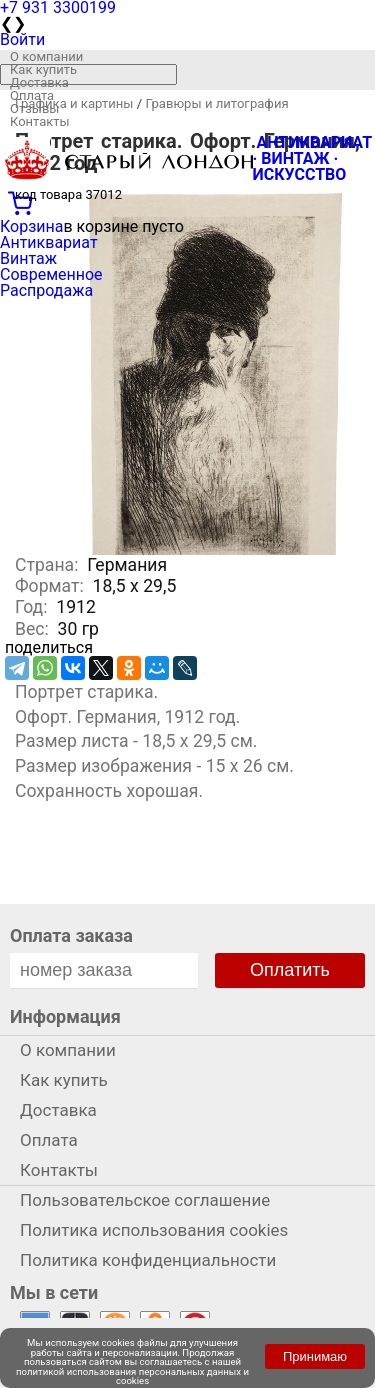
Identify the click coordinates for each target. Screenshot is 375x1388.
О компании (46, 56)
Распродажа (46, 290)
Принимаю (315, 1356)
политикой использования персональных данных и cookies (132, 1376)
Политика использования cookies (154, 1230)
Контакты (40, 121)
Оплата (32, 95)
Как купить (43, 69)
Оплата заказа (71, 935)
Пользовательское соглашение (145, 1200)
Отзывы (34, 108)
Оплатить (290, 970)
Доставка (39, 82)
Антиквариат (49, 242)
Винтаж (28, 258)
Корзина (31, 226)
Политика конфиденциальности (148, 1260)
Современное (51, 274)
